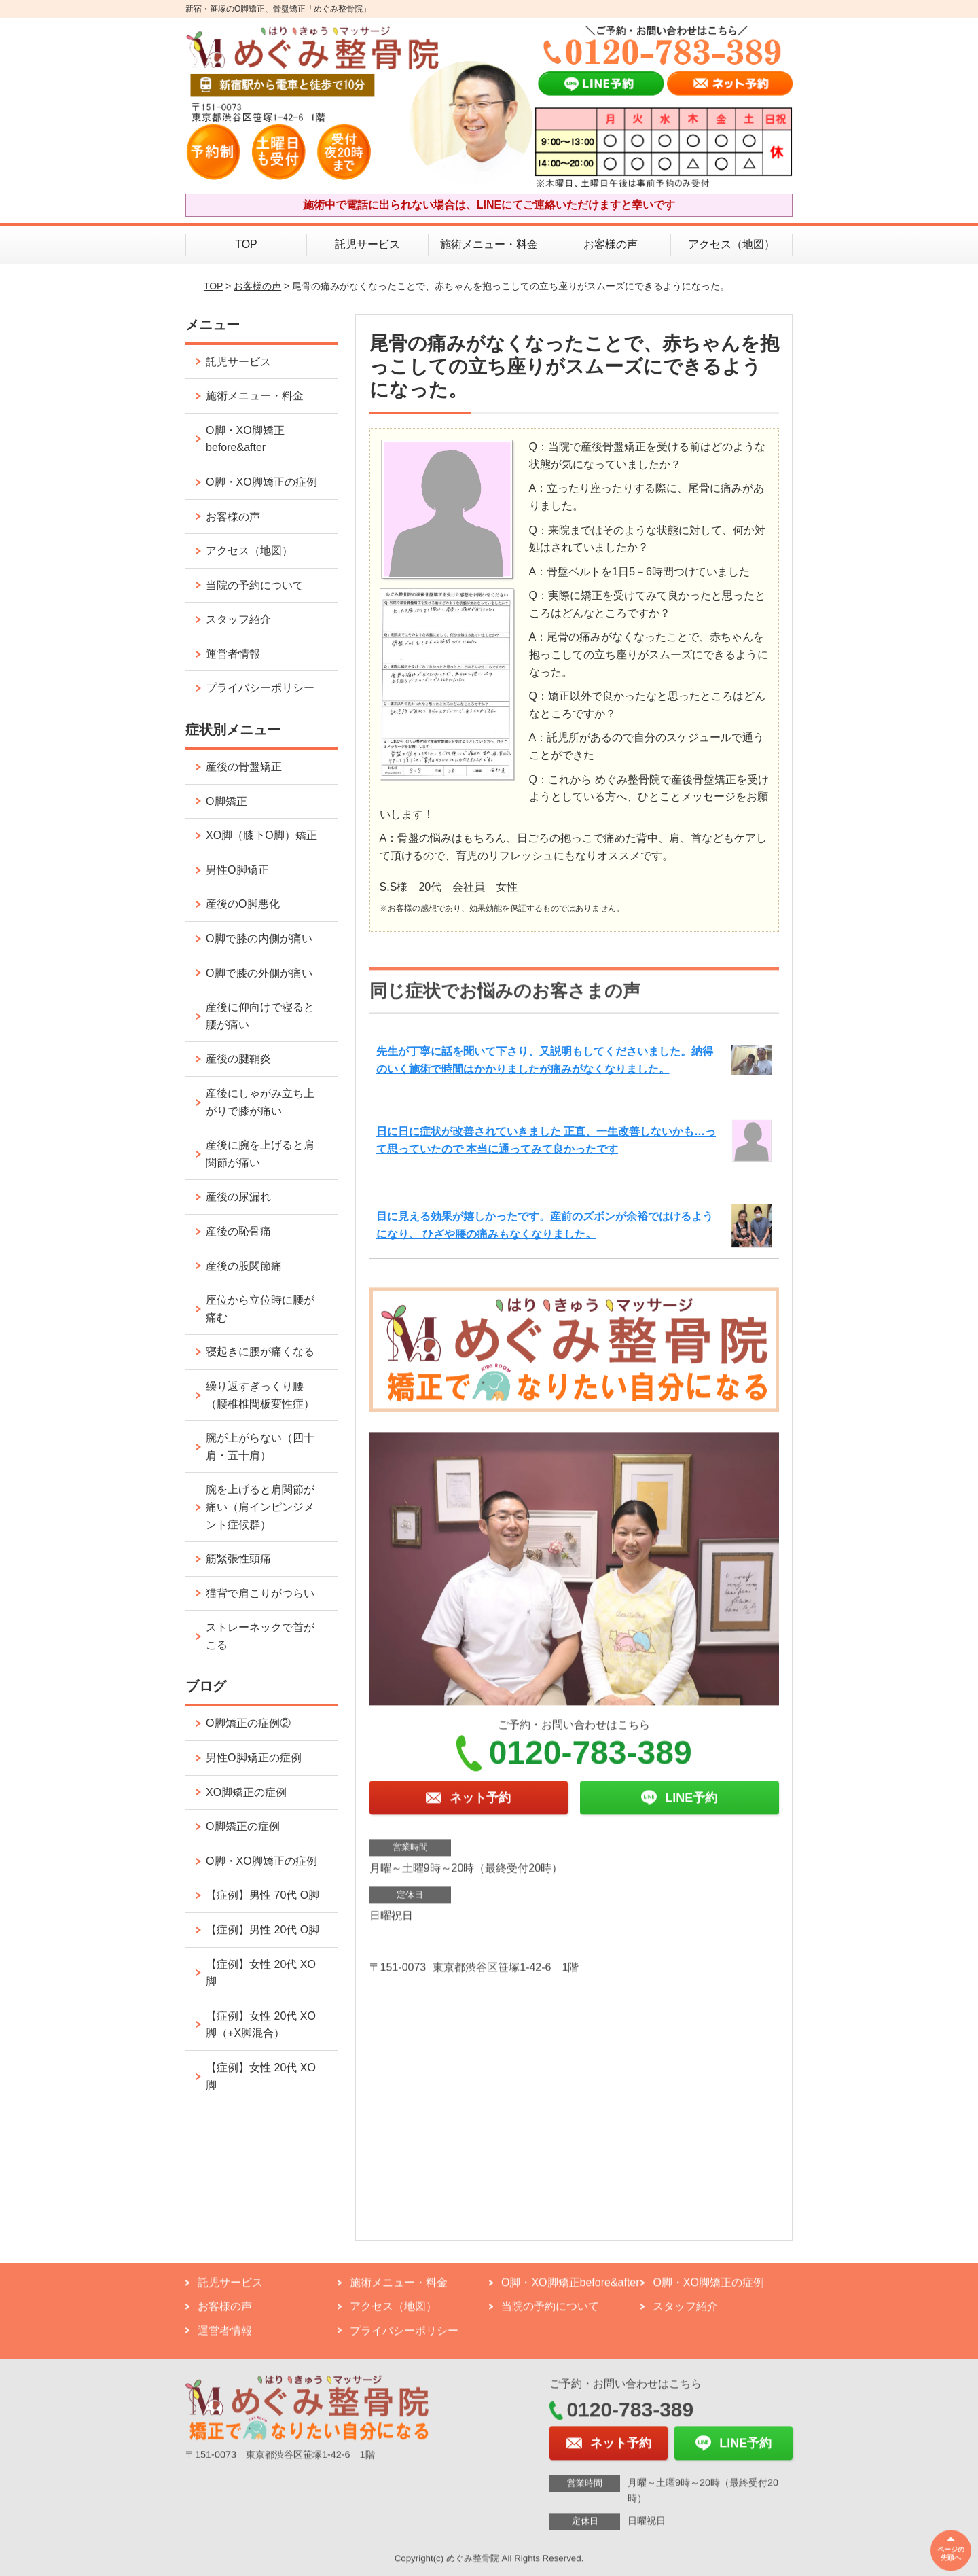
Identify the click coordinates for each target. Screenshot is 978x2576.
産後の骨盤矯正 (244, 766)
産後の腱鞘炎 (238, 1059)
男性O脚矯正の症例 (253, 1758)
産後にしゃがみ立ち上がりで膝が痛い (260, 1102)
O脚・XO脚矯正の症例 (261, 482)
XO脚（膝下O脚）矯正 (261, 835)
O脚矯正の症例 (242, 1826)
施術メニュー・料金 (489, 244)
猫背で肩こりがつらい (260, 1593)
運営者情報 (233, 654)
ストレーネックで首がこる (260, 1636)
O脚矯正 (226, 801)
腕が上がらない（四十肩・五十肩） (260, 1446)
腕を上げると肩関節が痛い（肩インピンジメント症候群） (260, 1507)
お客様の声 (610, 244)
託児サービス (367, 244)
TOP (246, 244)
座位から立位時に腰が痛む (260, 1308)
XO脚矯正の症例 (246, 1792)
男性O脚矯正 (237, 870)
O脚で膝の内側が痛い (259, 938)
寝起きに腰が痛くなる (260, 1351)
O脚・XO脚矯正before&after (245, 439)
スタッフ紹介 (238, 619)
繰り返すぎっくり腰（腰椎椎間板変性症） (260, 1395)
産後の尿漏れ (238, 1196)
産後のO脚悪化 (242, 904)
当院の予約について (255, 585)
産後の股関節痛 (244, 1266)
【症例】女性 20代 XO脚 (261, 1973)
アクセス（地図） (731, 244)
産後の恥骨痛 (238, 1231)
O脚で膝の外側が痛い (259, 973)
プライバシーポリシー (260, 688)
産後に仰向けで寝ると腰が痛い (260, 1016)
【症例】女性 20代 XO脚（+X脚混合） (261, 2024)
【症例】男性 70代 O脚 (262, 1895)
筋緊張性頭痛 (238, 1558)
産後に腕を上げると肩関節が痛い (260, 1153)
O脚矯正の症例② (248, 1723)
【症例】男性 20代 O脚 (262, 1929)
